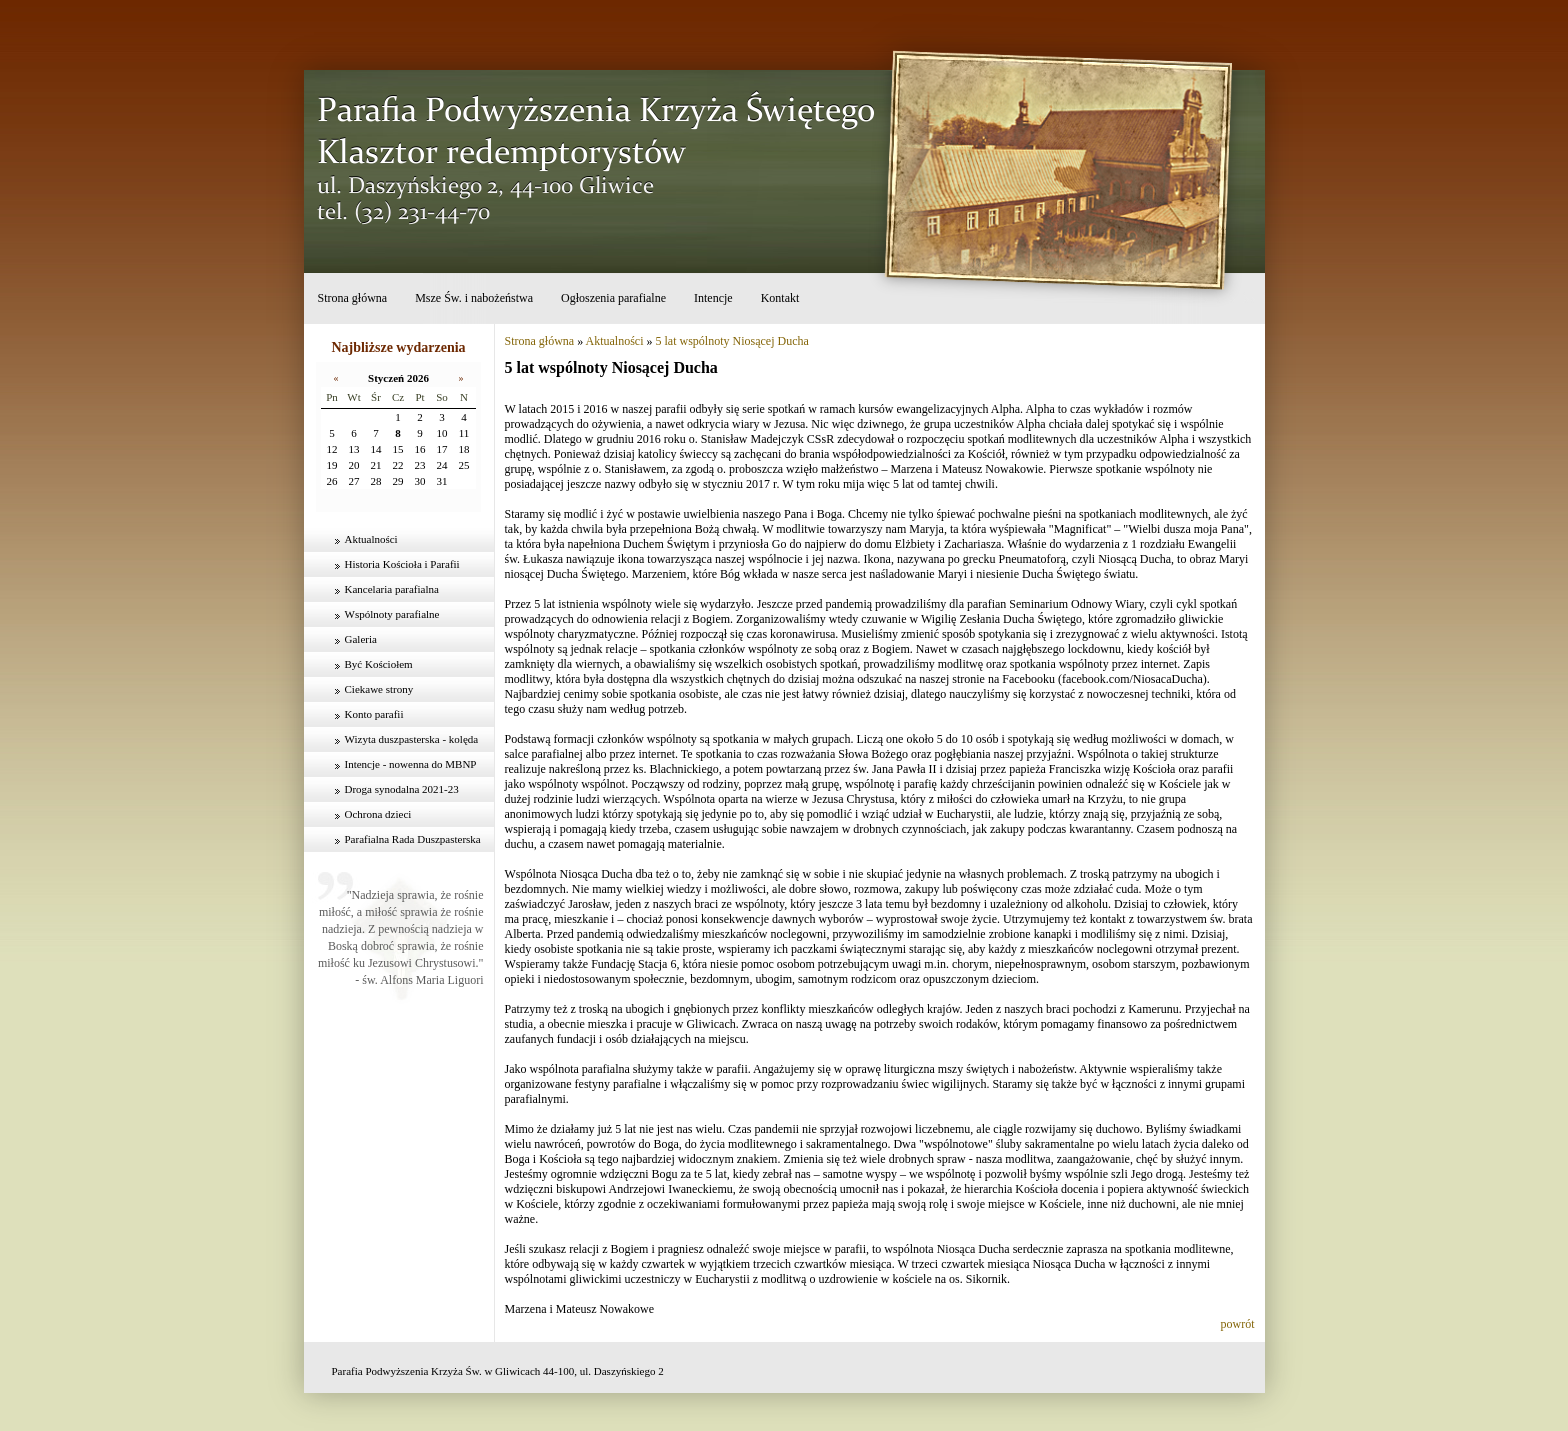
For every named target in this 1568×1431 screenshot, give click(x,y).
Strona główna (353, 298)
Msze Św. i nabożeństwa (474, 298)
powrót (1238, 1324)
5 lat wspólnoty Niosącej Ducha (732, 341)
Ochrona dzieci (378, 814)
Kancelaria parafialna (392, 589)
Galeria (361, 639)
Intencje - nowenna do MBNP (411, 764)
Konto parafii (374, 714)
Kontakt (780, 298)
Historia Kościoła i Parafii (402, 564)
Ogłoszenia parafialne (613, 298)
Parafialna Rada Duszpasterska (413, 839)
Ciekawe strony (379, 689)
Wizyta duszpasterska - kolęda (412, 739)
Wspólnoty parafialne (392, 614)
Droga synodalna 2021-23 (402, 789)
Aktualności (371, 539)
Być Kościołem (379, 664)
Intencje (713, 298)
